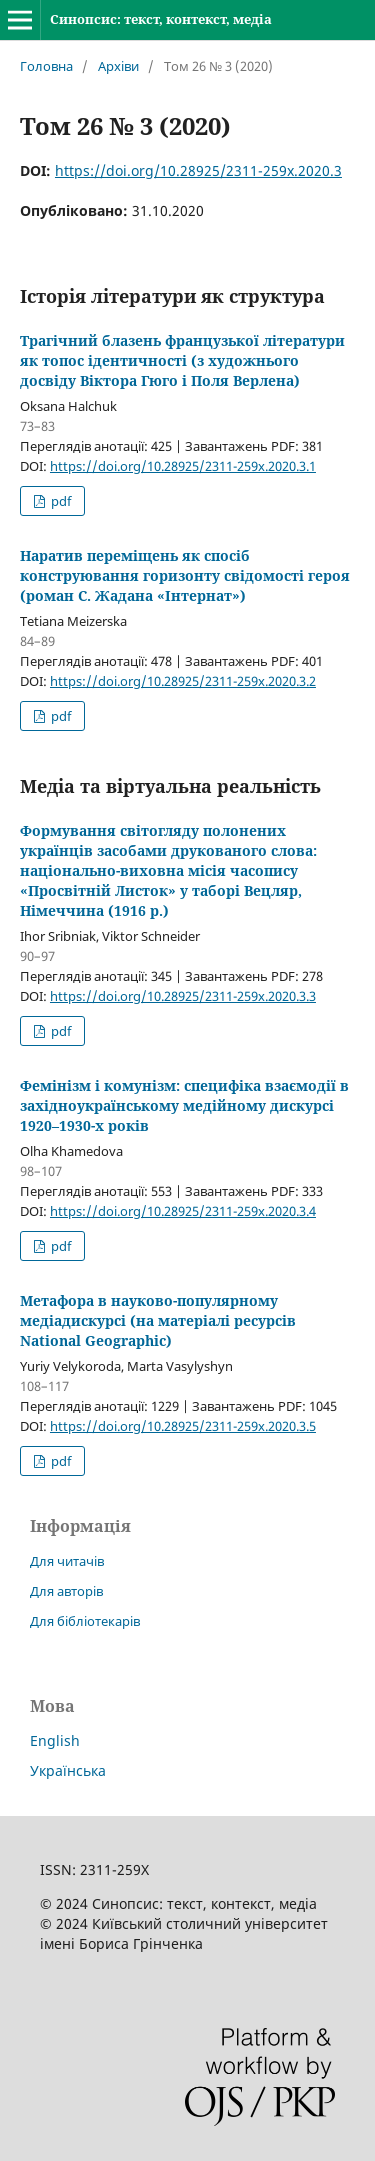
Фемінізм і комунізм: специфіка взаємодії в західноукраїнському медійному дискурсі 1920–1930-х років (184, 1105)
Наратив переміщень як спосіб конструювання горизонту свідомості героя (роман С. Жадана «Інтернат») (185, 575)
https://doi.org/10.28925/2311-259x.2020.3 (198, 170)
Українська (68, 1770)
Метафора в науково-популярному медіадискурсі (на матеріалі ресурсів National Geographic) (158, 1320)
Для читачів (67, 1561)
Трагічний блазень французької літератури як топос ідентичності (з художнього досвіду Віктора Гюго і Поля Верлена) (182, 360)
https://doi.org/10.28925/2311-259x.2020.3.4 (183, 1211)
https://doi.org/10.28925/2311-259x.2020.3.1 (183, 466)
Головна (46, 66)
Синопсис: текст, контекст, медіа (161, 19)
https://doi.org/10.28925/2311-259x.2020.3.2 (183, 681)
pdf (59, 501)
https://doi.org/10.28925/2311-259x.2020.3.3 (183, 996)
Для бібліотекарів (85, 1621)
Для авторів (66, 1591)
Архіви (118, 66)
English (55, 1740)
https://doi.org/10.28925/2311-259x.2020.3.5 (183, 1426)
